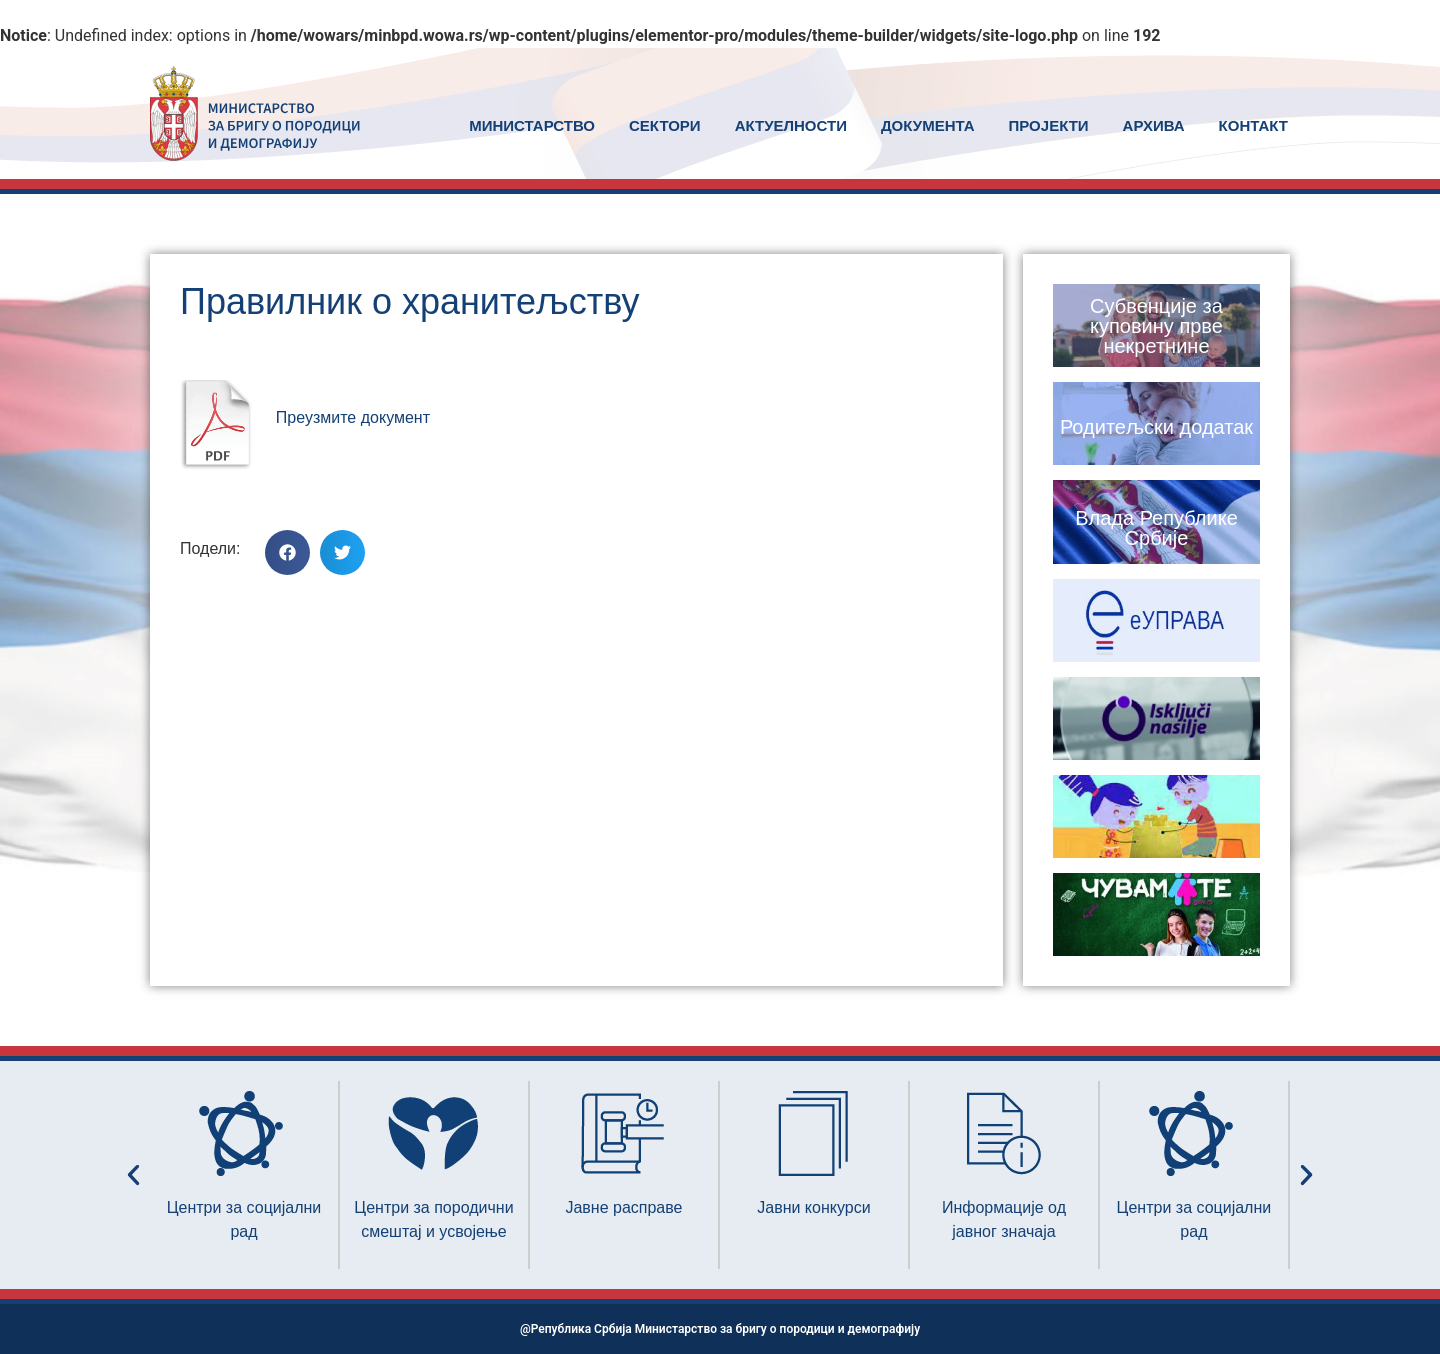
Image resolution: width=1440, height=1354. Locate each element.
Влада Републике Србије (1156, 528)
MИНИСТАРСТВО (532, 125)
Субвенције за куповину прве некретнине (1156, 326)
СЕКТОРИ (665, 125)
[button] (287, 552)
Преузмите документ (353, 417)
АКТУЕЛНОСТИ (791, 125)
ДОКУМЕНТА (928, 125)
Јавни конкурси (813, 1207)
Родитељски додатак (1156, 427)
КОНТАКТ (1253, 125)
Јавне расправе (623, 1207)
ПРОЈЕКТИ (1049, 125)
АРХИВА (1154, 125)
